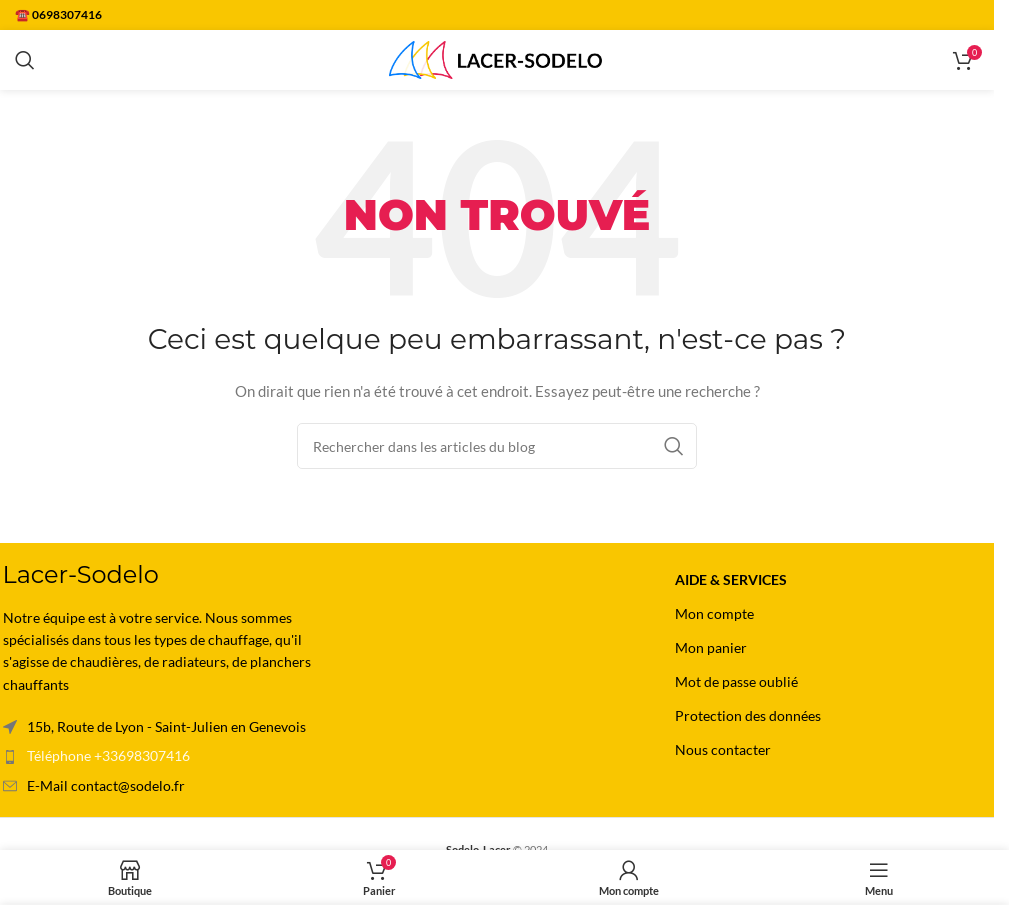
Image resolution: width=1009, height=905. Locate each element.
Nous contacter (723, 749)
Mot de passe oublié (736, 681)
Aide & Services (731, 579)
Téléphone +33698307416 (108, 755)
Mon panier (711, 647)
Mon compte (714, 613)
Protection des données (748, 715)
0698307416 (67, 14)
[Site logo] (497, 58)
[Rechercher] (25, 60)
